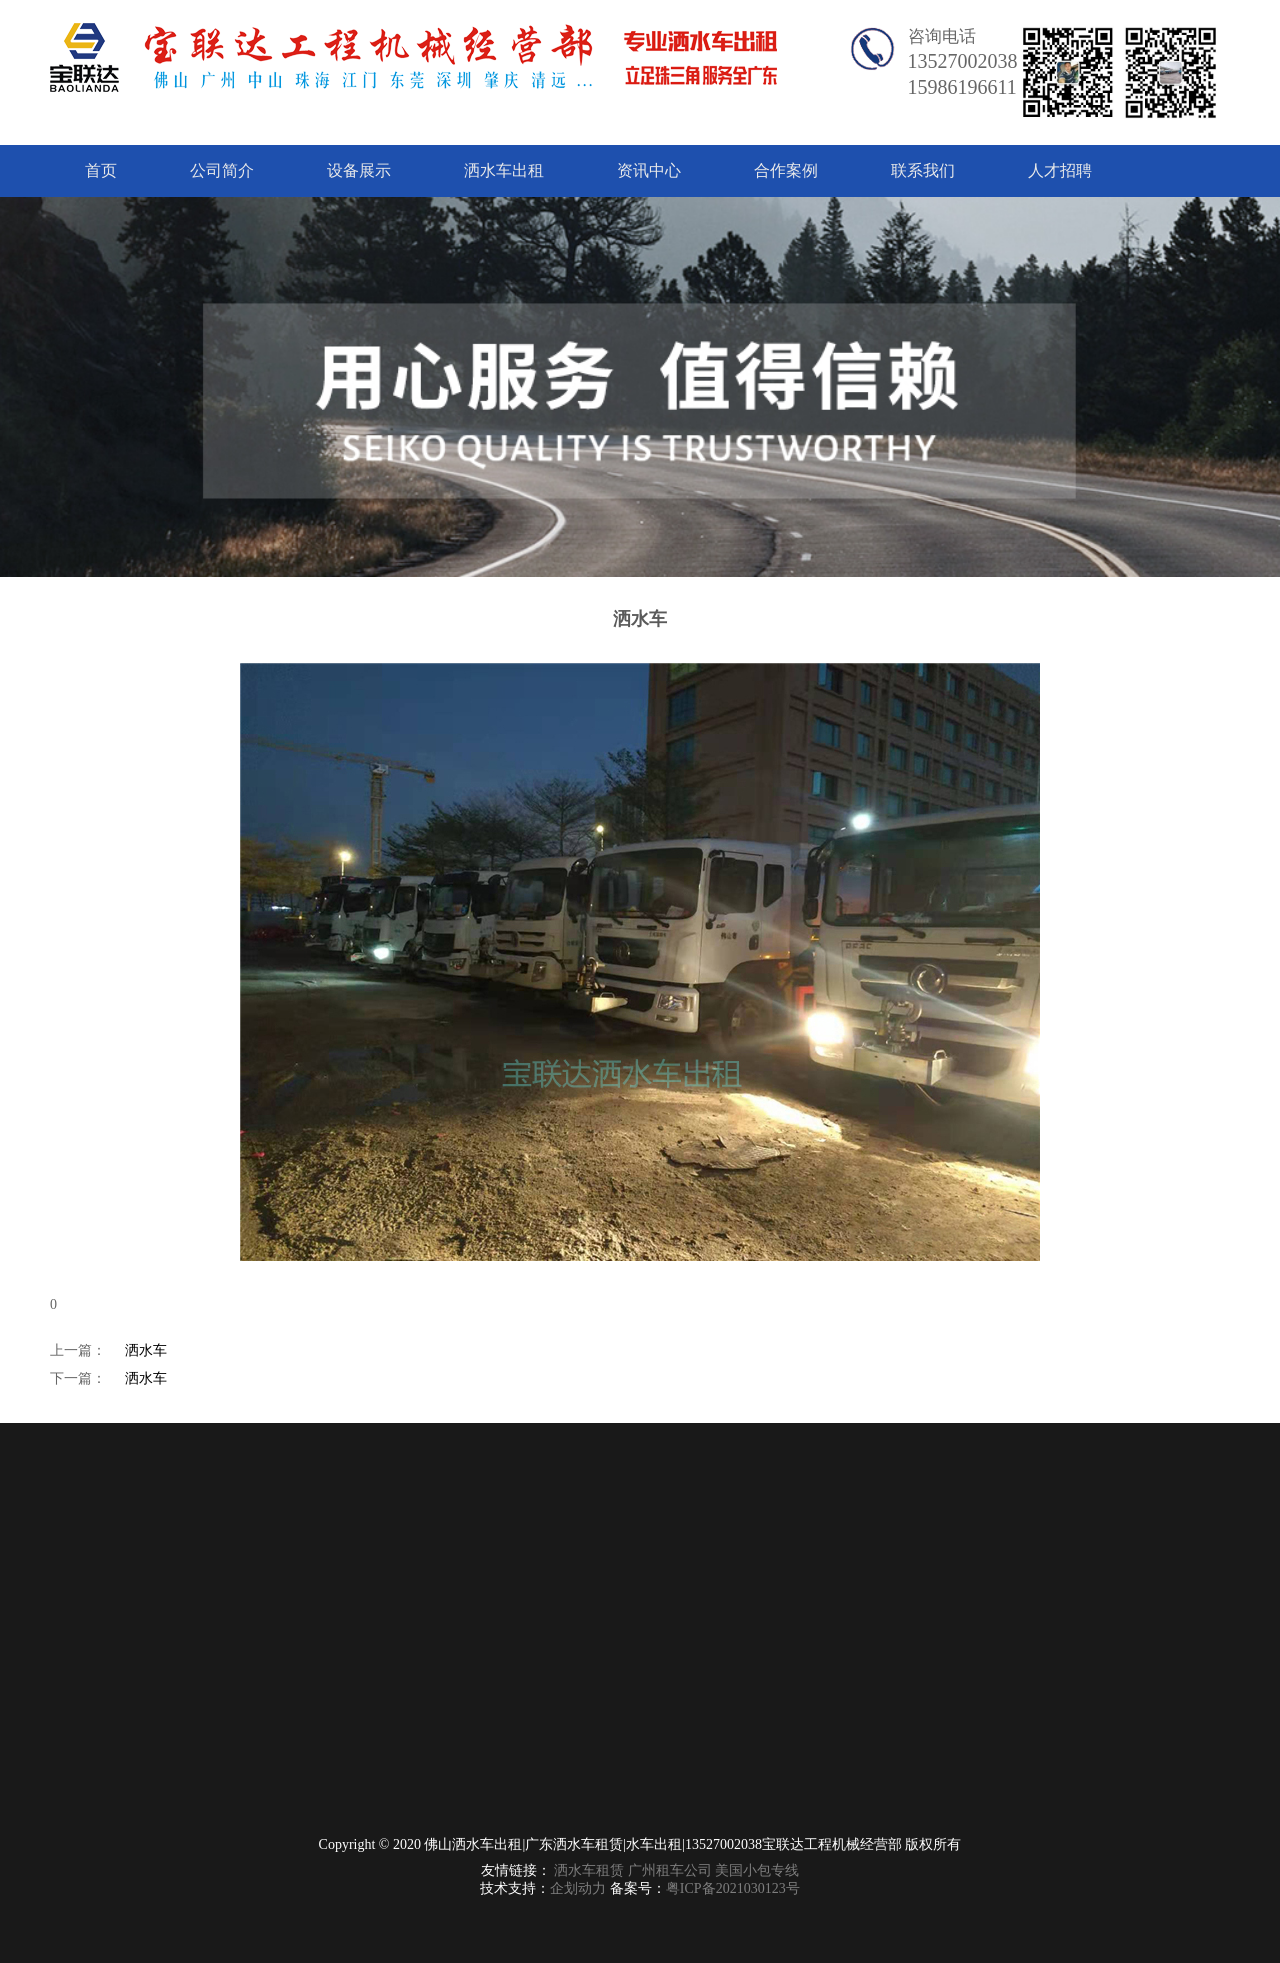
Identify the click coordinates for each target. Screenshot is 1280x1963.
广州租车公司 (670, 1870)
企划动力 (578, 1888)
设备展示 (359, 170)
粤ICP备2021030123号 (733, 1888)
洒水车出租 (504, 170)
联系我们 (923, 170)
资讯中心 (649, 170)
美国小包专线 (757, 1870)
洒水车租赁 (589, 1870)
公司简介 (222, 170)
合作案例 (786, 170)
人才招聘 (1060, 170)
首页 (101, 170)
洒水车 (146, 1350)
